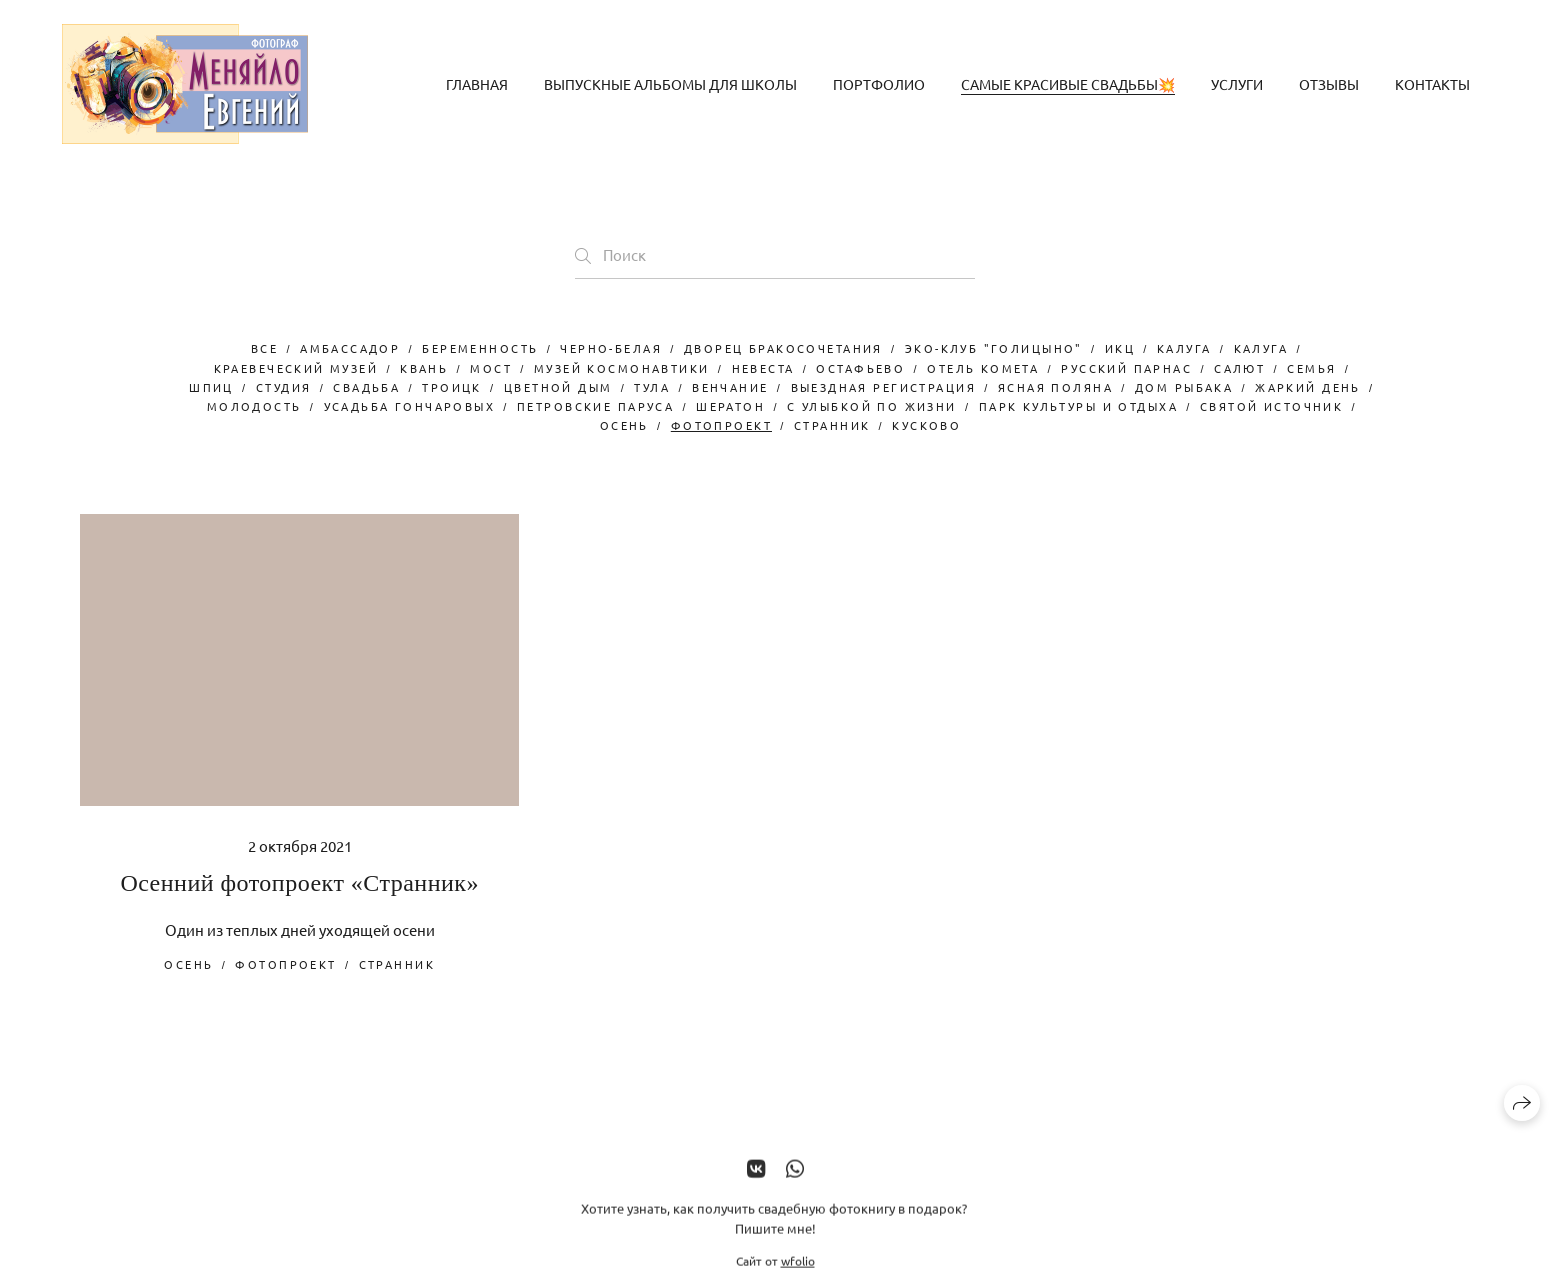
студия (284, 387)
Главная (477, 84)
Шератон (730, 406)
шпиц (211, 387)
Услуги (1237, 84)
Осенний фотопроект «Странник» (299, 883)
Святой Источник (1271, 406)
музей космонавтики (622, 368)
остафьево (860, 368)
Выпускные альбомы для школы (670, 84)
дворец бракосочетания (783, 348)
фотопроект (721, 425)
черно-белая (611, 348)
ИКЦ (1120, 348)
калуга (1261, 348)
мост (491, 368)
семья (1311, 368)
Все (264, 348)
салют (1239, 368)
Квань (424, 368)
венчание (730, 387)
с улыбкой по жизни (872, 406)
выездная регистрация (883, 387)
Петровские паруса (595, 406)
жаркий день (1308, 387)
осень (624, 425)
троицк (452, 387)
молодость (254, 406)
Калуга (1184, 348)
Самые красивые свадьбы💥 (1068, 84)
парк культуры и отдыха (1078, 406)
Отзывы (1329, 84)
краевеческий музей (296, 368)
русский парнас (1126, 368)
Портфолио (879, 84)
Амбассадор (350, 348)
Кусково (926, 425)
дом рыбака (1184, 387)
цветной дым (558, 387)
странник (832, 425)
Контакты (1432, 84)
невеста (763, 368)
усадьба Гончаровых (410, 406)
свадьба (366, 387)
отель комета (983, 368)
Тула (652, 387)
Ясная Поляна (1055, 387)
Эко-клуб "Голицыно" (994, 348)
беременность (480, 348)
